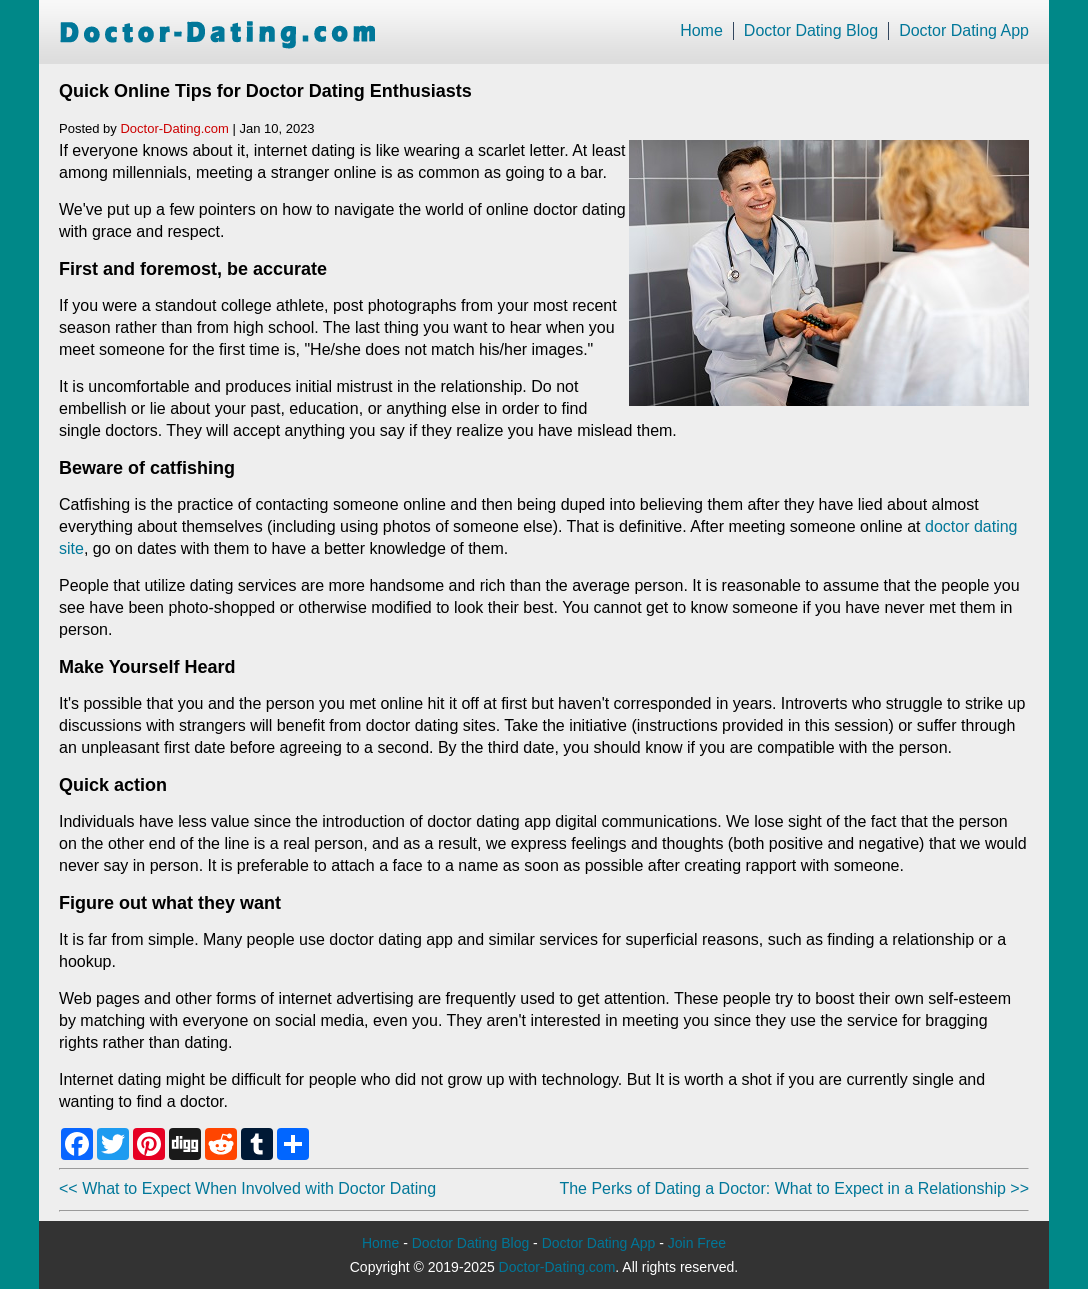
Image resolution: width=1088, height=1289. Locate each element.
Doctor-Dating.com (174, 128)
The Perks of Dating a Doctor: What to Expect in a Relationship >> (794, 1188)
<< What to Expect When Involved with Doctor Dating (247, 1188)
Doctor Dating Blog (811, 30)
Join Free (697, 1243)
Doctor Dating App (964, 30)
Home (701, 30)
